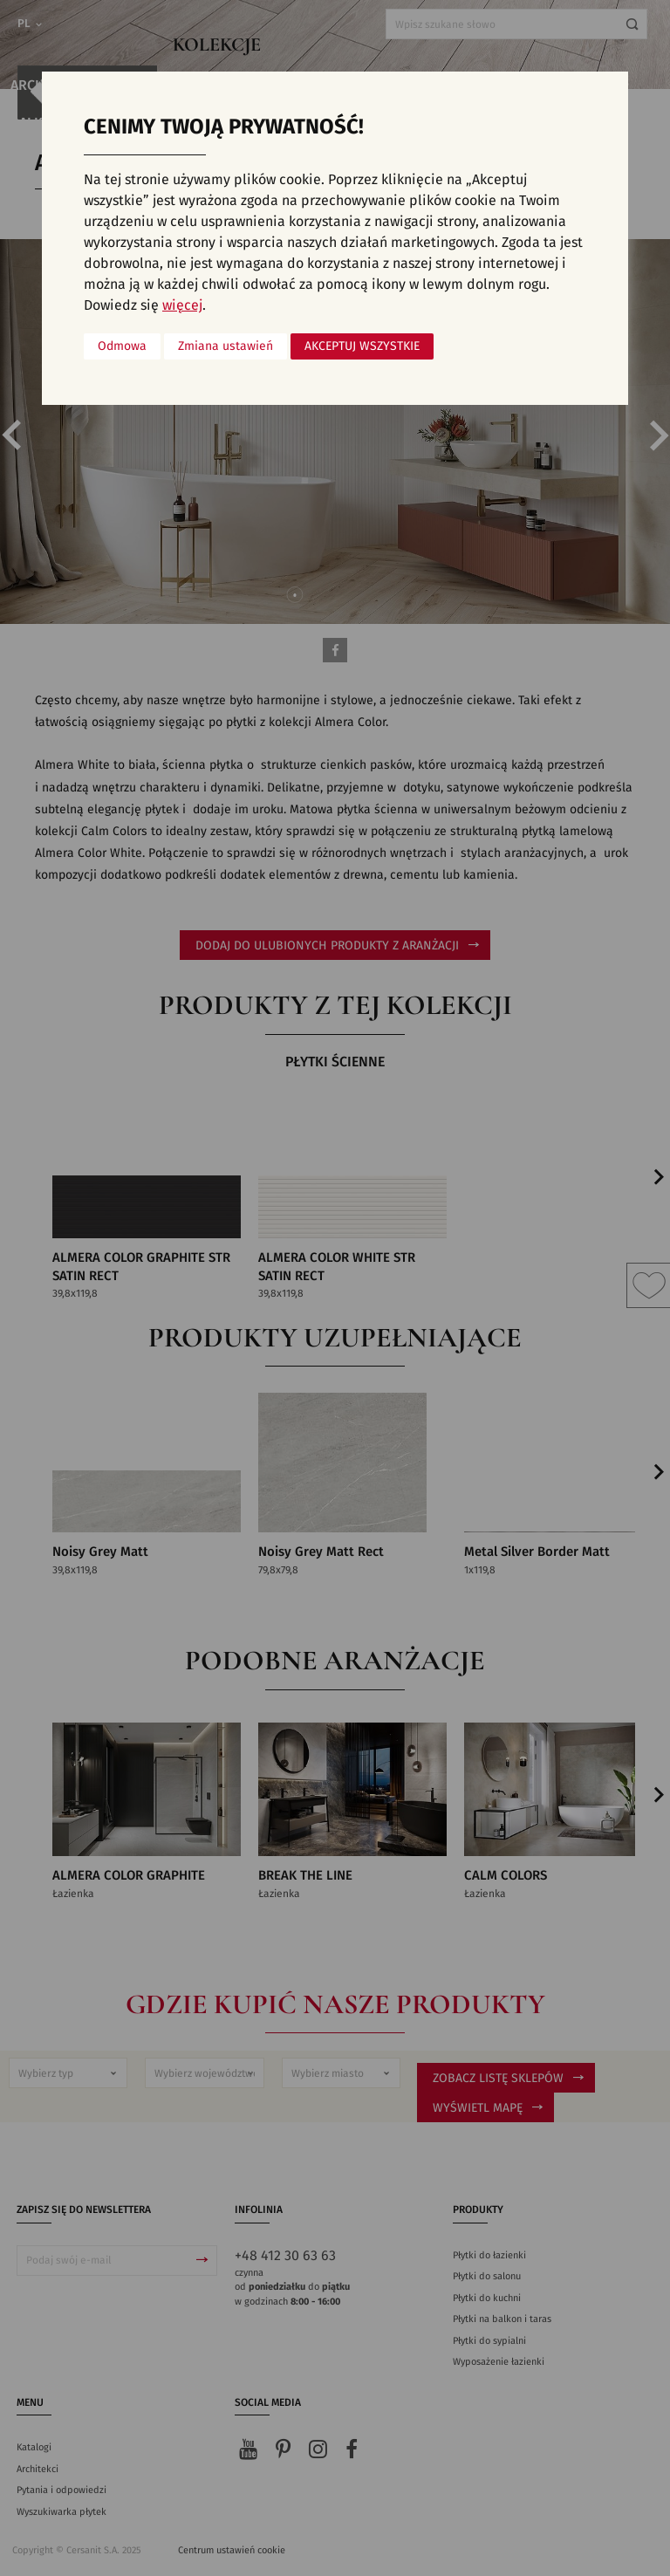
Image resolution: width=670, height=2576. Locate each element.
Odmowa (122, 346)
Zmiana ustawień (225, 346)
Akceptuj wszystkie (362, 346)
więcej (182, 305)
